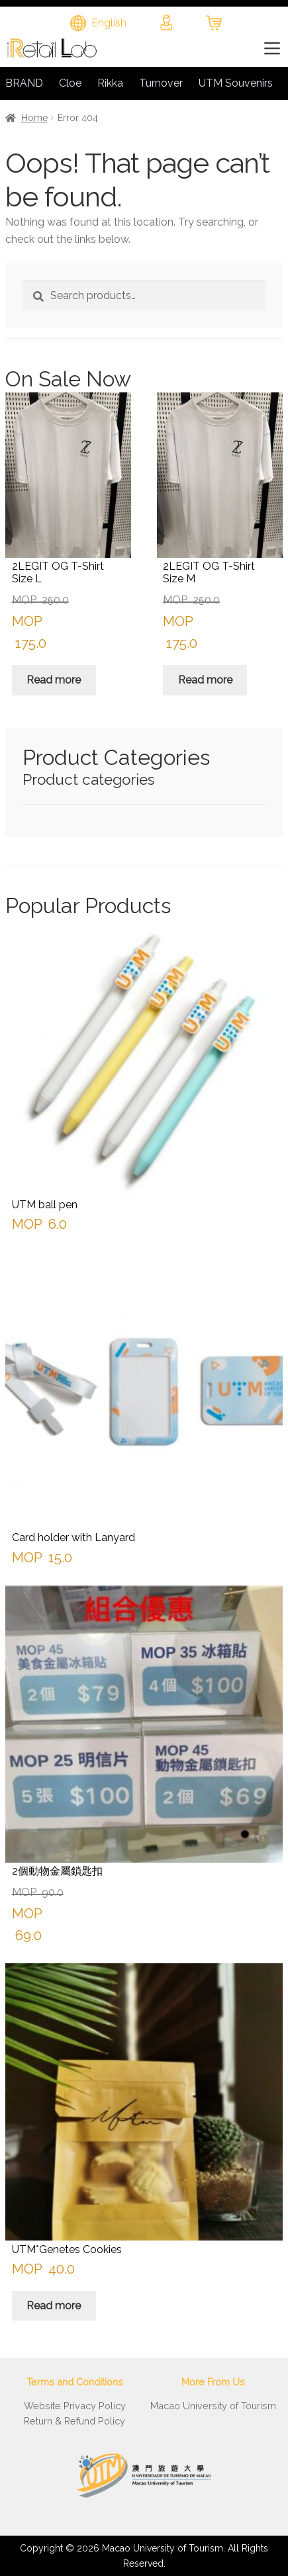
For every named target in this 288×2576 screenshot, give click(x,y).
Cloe (70, 83)
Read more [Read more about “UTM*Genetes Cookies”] (53, 2305)
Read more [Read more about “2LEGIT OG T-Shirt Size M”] (205, 680)
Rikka (110, 83)
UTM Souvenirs (236, 83)
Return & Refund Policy (74, 2420)
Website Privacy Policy (75, 2405)
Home (34, 117)
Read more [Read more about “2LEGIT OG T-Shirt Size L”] (53, 680)
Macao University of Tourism (213, 2405)
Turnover (161, 83)
